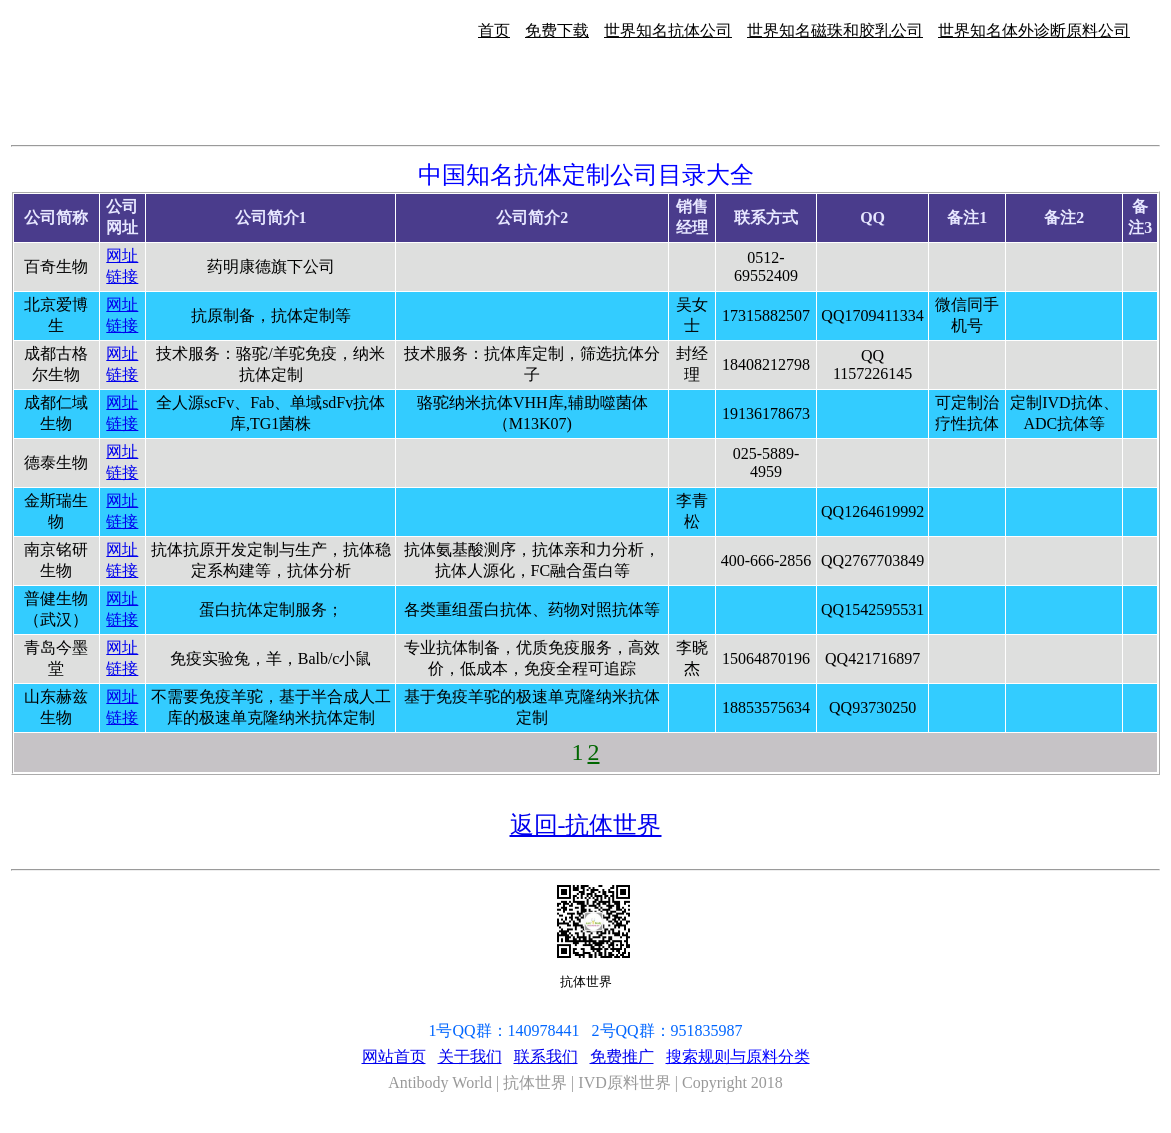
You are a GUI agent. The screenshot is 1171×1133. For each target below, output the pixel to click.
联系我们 (546, 1056)
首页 (494, 30)
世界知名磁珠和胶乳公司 (835, 30)
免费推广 (622, 1056)
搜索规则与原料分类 (738, 1056)
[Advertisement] (1108, 208)
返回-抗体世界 (586, 825)
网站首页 (394, 1056)
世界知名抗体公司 (668, 30)
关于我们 (470, 1056)
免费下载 (557, 30)
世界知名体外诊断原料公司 (1034, 30)
